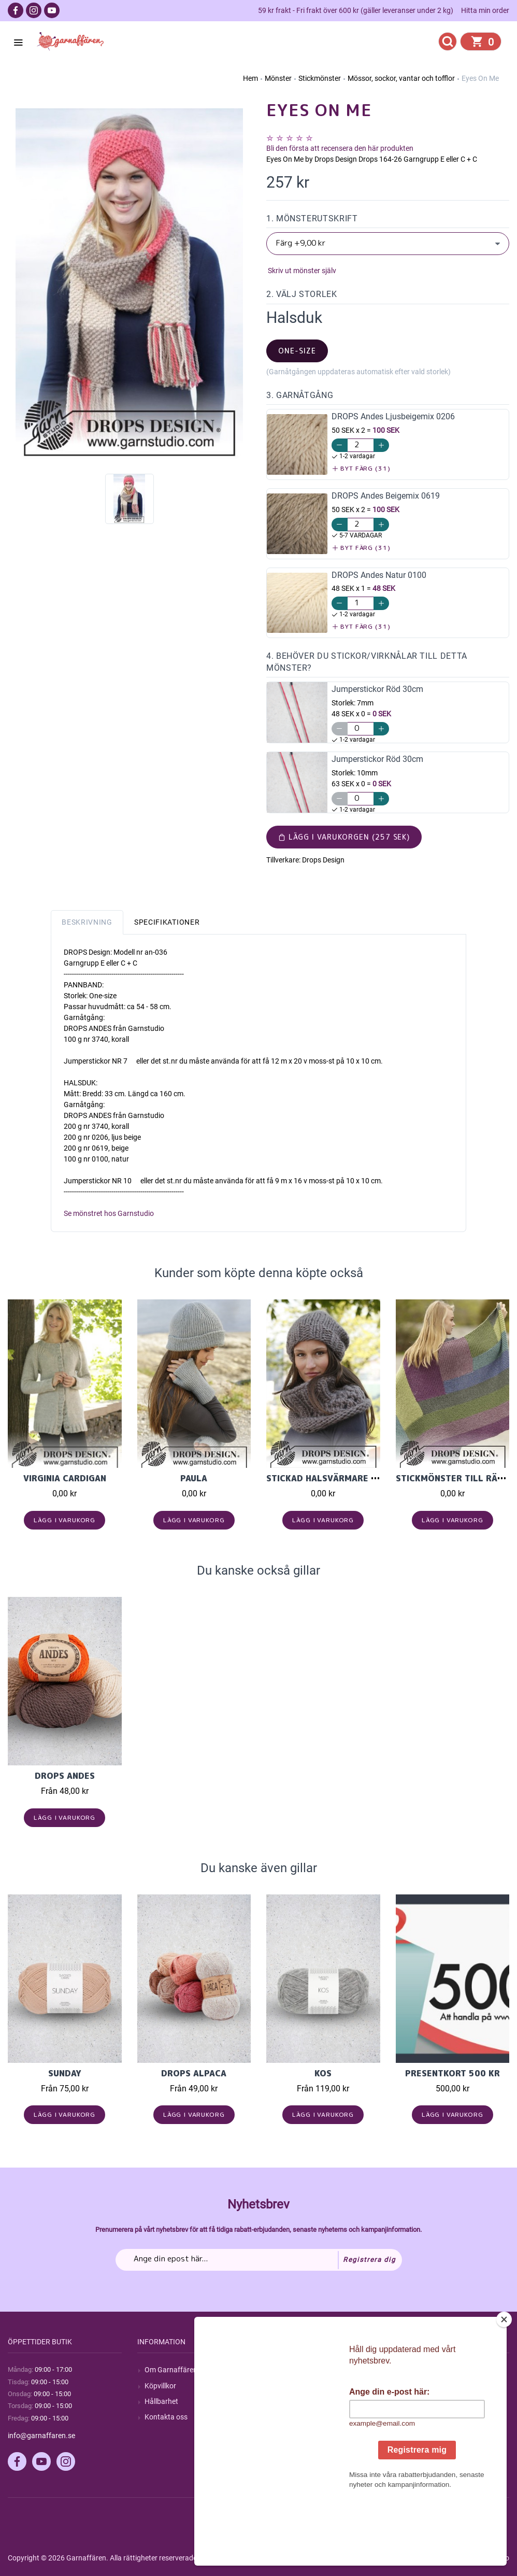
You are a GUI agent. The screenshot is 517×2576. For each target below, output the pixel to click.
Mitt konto (419, 2370)
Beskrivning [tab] (87, 922)
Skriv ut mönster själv (301, 270)
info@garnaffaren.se (41, 2435)
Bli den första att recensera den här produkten (339, 148)
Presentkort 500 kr (452, 2073)
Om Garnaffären (171, 2370)
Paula (193, 1478)
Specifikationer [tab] (167, 922)
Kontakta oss (166, 2417)
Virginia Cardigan (64, 1478)
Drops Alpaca (193, 2073)
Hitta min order (485, 10)
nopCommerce (263, 2558)
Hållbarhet (161, 2401)
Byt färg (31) (361, 468)
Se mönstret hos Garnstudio (109, 1213)
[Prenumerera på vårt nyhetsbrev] (259, 2259)
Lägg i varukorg (64, 1520)
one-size (297, 351)
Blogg (283, 2386)
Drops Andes (65, 1775)
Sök (279, 2370)
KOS (323, 2073)
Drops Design (323, 860)
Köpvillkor (160, 2386)
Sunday (64, 2073)
